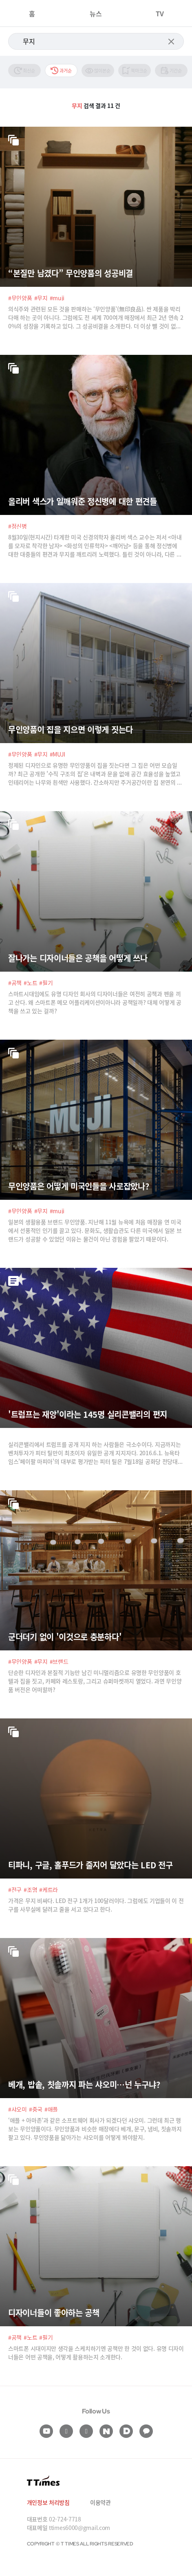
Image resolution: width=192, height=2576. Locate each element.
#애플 (51, 2109)
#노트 (30, 983)
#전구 (15, 1889)
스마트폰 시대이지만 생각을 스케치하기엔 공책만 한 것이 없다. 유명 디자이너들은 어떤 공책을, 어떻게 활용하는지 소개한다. (96, 2352)
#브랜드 (59, 1661)
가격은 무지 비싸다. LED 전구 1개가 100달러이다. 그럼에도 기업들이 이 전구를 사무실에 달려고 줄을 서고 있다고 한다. (96, 1904)
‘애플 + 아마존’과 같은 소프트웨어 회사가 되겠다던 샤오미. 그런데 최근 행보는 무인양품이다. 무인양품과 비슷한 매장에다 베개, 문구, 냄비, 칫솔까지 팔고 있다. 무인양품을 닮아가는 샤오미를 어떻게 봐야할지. (94, 2128)
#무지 (41, 298)
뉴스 (96, 13)
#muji (57, 298)
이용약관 (100, 2502)
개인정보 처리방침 (48, 2502)
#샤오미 (17, 2109)
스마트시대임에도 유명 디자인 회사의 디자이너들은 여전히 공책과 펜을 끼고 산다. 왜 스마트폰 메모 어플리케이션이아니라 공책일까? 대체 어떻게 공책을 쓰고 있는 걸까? (94, 1002)
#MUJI (58, 754)
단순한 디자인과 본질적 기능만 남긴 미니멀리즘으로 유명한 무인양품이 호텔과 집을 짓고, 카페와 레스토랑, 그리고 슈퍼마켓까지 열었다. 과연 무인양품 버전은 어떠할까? (94, 1681)
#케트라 (48, 1889)
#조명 (30, 1889)
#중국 (35, 2109)
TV (160, 13)
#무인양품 (20, 298)
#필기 (46, 983)
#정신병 (17, 526)
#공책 (15, 983)
